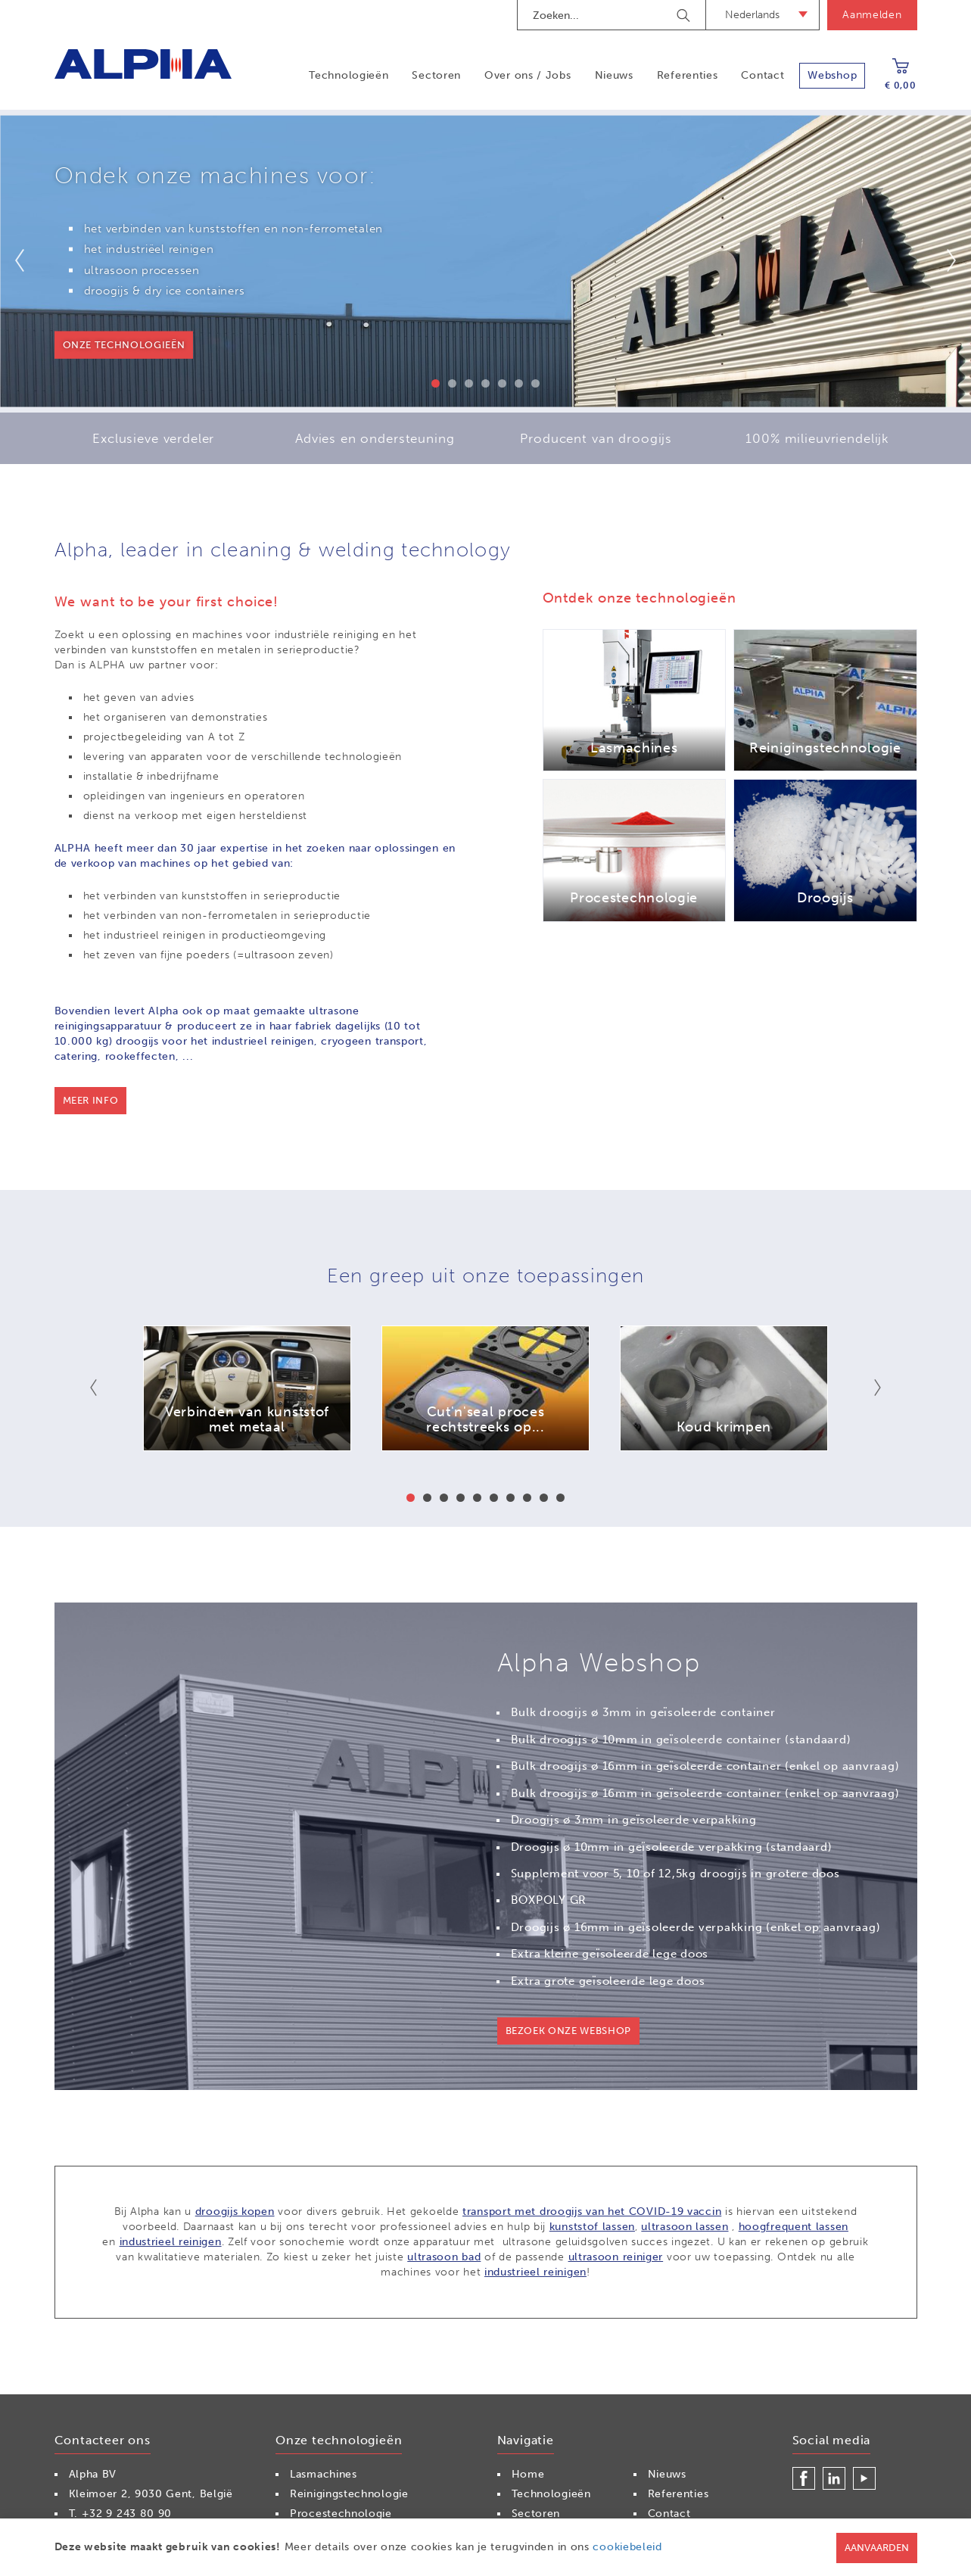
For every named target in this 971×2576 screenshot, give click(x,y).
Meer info (91, 1100)
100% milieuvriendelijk (817, 438)
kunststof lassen (592, 2226)
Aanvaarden (877, 2547)
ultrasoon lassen (684, 2226)
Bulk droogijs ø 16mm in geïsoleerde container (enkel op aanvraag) (705, 1766)
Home (528, 2474)
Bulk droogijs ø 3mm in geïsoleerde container (643, 1712)
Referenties (687, 75)
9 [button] (544, 1498)
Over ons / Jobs (527, 75)
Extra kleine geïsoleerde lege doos (610, 1954)
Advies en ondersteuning (375, 438)
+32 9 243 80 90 (127, 2513)
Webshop (832, 75)
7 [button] (535, 383)
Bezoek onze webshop (568, 2030)
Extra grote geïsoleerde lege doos (608, 1981)
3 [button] (469, 383)
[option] (485, 261)
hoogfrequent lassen (793, 2226)
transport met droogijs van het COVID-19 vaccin (591, 2211)
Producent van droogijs (596, 438)
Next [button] (942, 260)
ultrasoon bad (444, 2256)
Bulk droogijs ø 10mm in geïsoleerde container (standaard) (681, 1739)
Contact (762, 75)
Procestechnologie (341, 2513)
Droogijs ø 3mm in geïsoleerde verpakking (634, 1820)
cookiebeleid (627, 2546)
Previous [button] (28, 260)
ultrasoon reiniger (616, 2256)
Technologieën (348, 75)
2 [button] (452, 383)
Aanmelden (871, 14)
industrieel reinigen (171, 2241)
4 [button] (485, 383)
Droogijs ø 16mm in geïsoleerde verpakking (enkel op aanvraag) (696, 1927)
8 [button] (527, 1498)
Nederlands (752, 14)
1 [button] (435, 383)
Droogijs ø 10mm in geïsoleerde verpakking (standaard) (672, 1847)
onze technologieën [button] (124, 344)
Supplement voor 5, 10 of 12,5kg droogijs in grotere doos (675, 1873)
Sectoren (436, 75)
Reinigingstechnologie (349, 2493)
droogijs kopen (235, 2211)
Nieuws (614, 75)
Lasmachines (323, 2474)
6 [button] (519, 383)
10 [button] (560, 1498)
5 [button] (502, 383)
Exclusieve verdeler (153, 438)
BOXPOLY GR (549, 1900)
